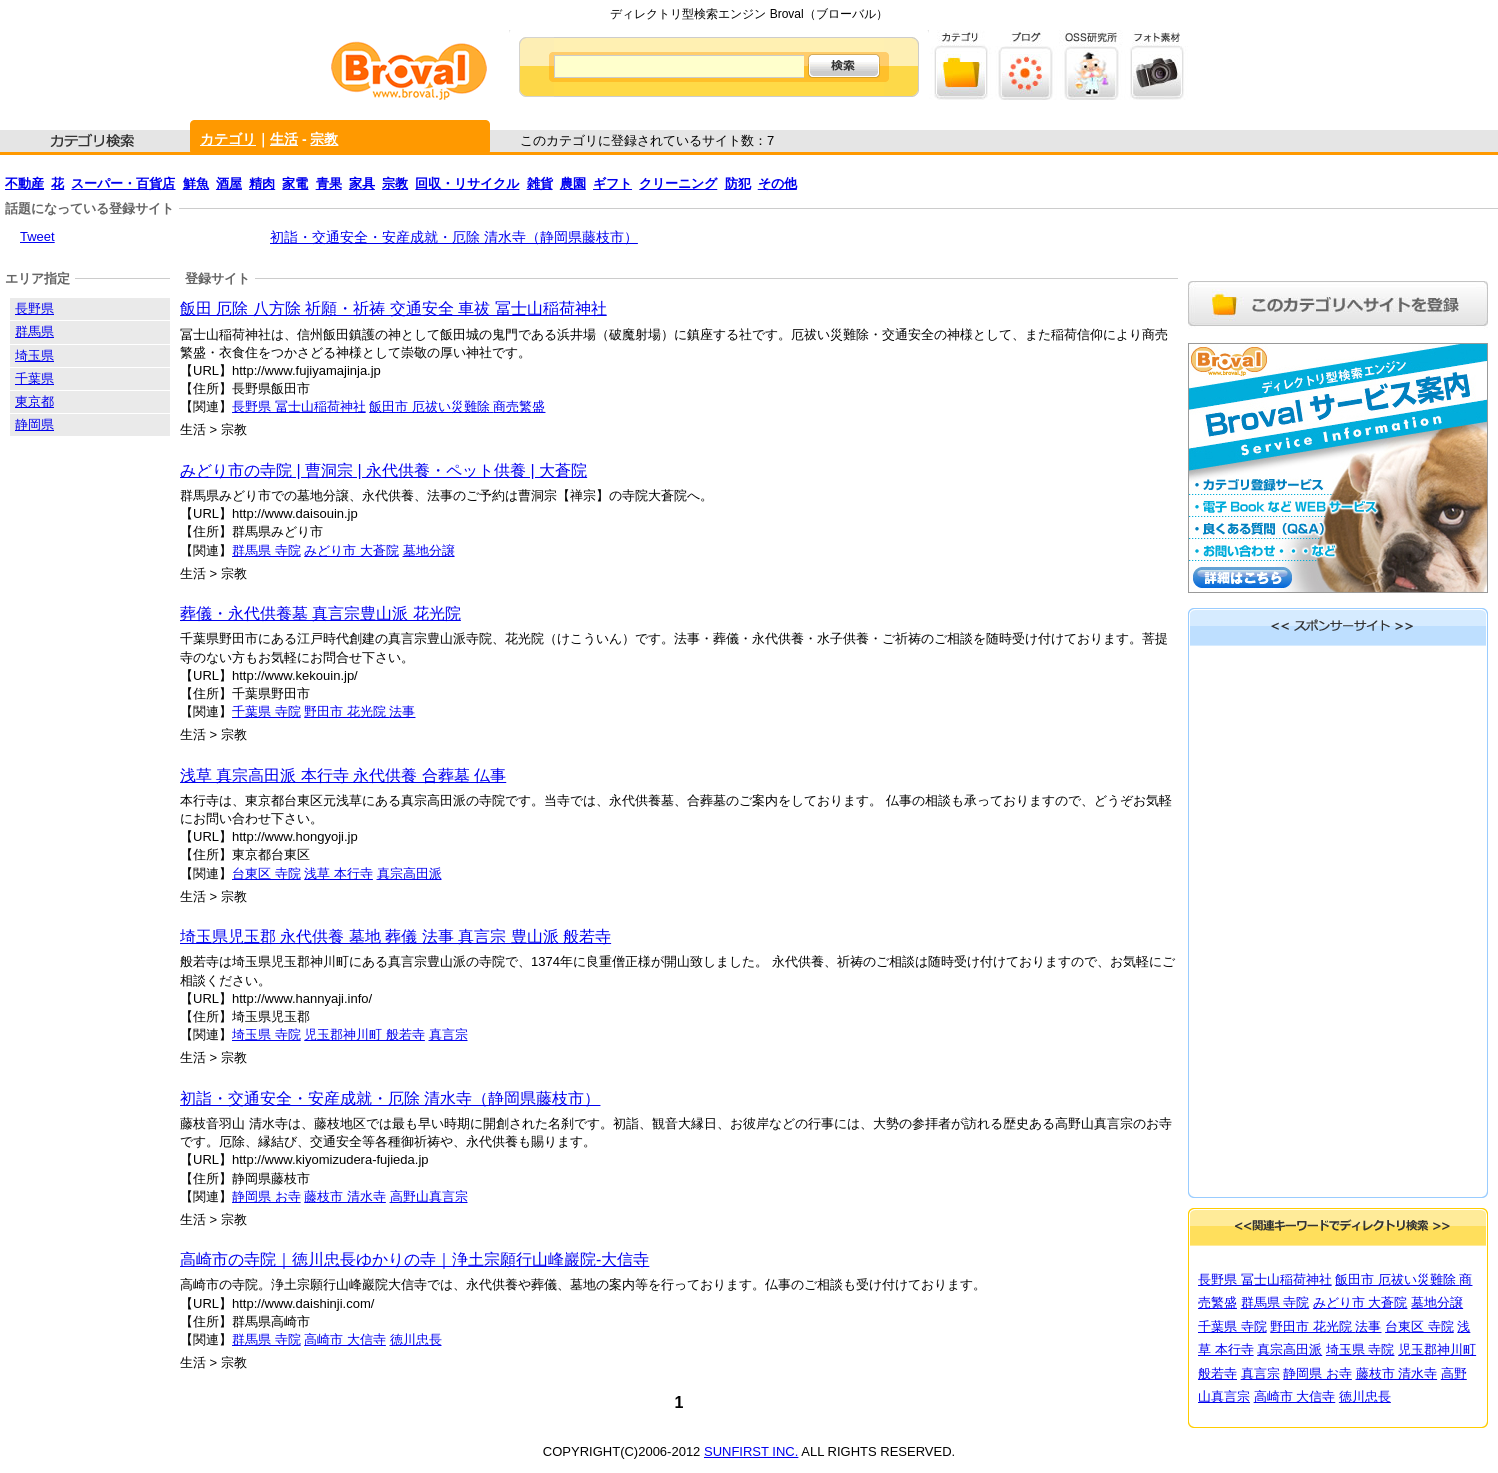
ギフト (612, 183)
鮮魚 (196, 183)
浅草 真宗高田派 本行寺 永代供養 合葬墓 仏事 (343, 775)
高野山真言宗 (429, 1196)
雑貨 (540, 183)
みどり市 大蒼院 (351, 550)
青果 (329, 183)
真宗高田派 (409, 873)
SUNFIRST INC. (751, 1451)
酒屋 (229, 183)
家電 (295, 183)
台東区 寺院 (266, 873)
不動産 (24, 183)
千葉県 (34, 378)
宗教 (324, 139)
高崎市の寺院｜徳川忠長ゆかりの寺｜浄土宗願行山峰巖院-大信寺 (414, 1259)
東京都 (34, 401)
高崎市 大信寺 (345, 1339)
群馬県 (34, 331)
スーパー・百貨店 (123, 183)
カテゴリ (228, 139)
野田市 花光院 (346, 711)
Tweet (37, 236)
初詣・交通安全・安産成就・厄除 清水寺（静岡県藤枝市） (454, 237)
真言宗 (448, 1034)
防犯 (738, 183)
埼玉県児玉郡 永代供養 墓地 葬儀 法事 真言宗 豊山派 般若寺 (395, 936)
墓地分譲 (429, 550)
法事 (402, 711)
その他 (777, 183)
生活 (284, 139)
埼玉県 (34, 355)
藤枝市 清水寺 (345, 1196)
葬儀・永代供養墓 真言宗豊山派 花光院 (320, 613)
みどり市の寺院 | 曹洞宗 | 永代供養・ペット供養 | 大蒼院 (383, 470)
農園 (573, 183)
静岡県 (34, 424)
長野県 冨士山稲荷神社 (299, 406)
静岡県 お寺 (266, 1196)
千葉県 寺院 (266, 711)
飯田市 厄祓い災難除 (431, 406)
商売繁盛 (519, 406)
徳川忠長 (416, 1339)
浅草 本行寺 (338, 873)
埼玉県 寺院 (266, 1034)
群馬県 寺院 (266, 550)
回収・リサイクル (467, 183)
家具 (362, 183)
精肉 (262, 183)
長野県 (34, 308)
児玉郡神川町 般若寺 (364, 1034)
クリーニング (678, 183)
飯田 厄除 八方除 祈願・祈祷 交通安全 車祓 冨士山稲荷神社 (393, 308)
